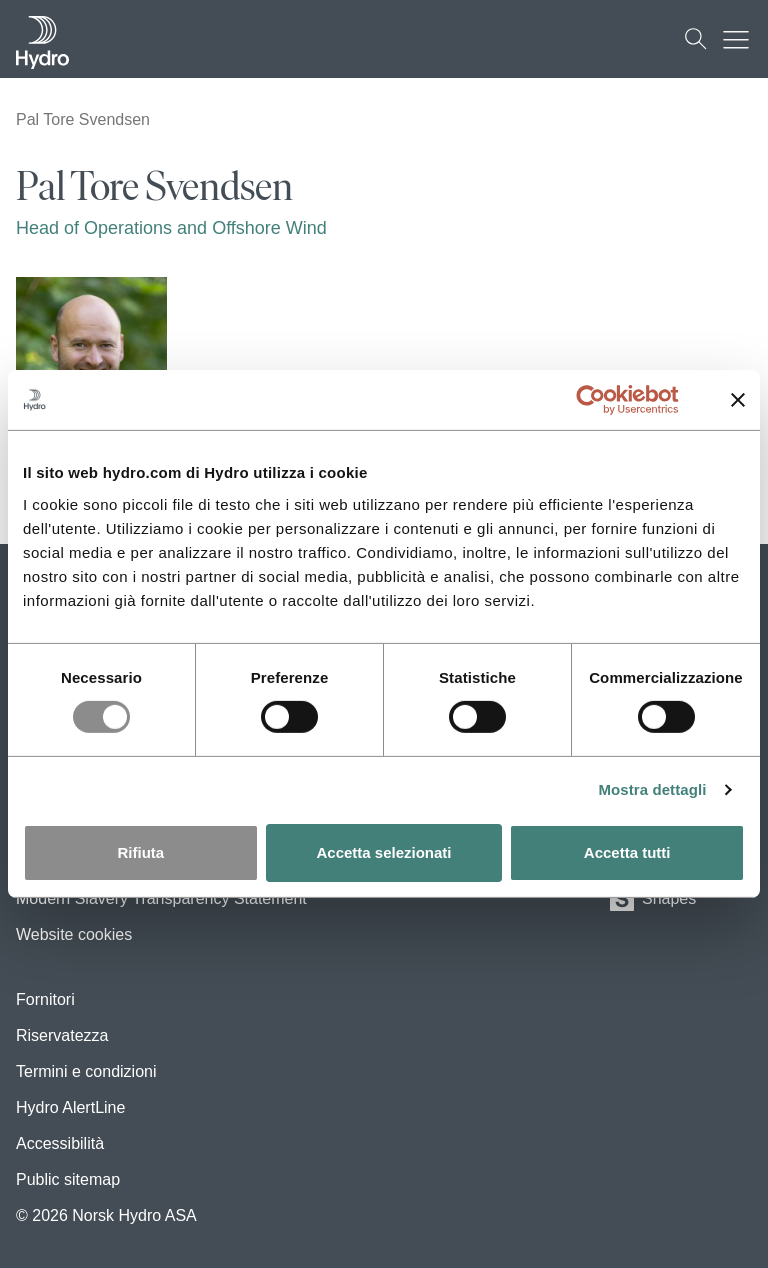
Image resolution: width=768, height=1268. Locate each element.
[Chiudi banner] (738, 400)
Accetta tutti (627, 852)
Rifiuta (140, 852)
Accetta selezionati (383, 852)
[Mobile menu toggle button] (741, 39)
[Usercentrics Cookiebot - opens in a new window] (606, 400)
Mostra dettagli (652, 789)
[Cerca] (696, 39)
